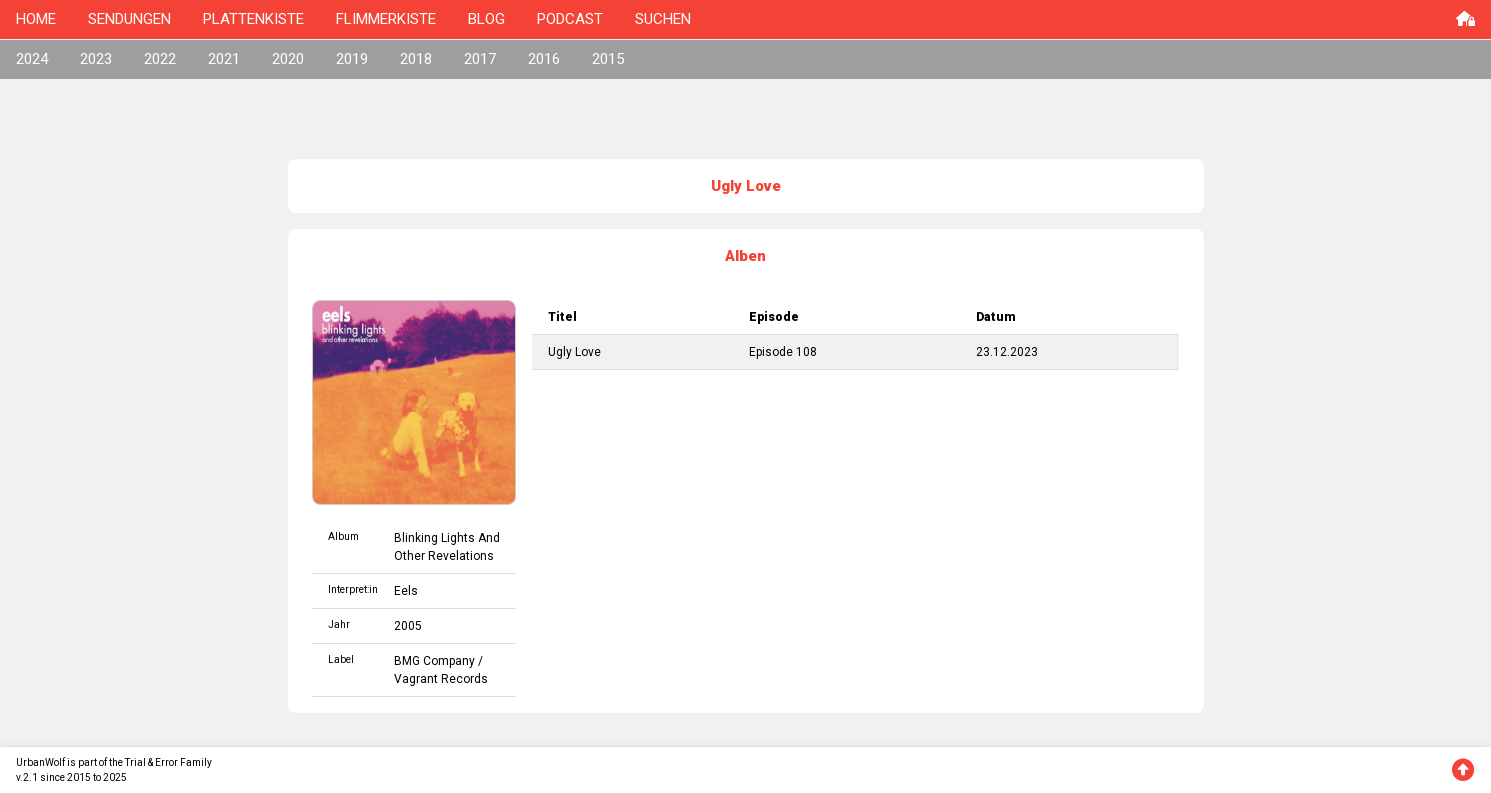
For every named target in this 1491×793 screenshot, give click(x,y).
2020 (288, 59)
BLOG (486, 19)
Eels (406, 591)
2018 (416, 59)
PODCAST (570, 19)
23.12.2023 (1007, 352)
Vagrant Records (441, 679)
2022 (160, 59)
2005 (408, 626)
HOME (36, 19)
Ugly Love (574, 352)
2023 (96, 59)
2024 (32, 59)
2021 (224, 59)
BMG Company (434, 661)
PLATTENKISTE (253, 19)
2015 (608, 59)
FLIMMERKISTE (386, 19)
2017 (480, 59)
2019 (352, 59)
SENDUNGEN (129, 19)
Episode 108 (783, 352)
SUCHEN (663, 19)
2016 (544, 59)
